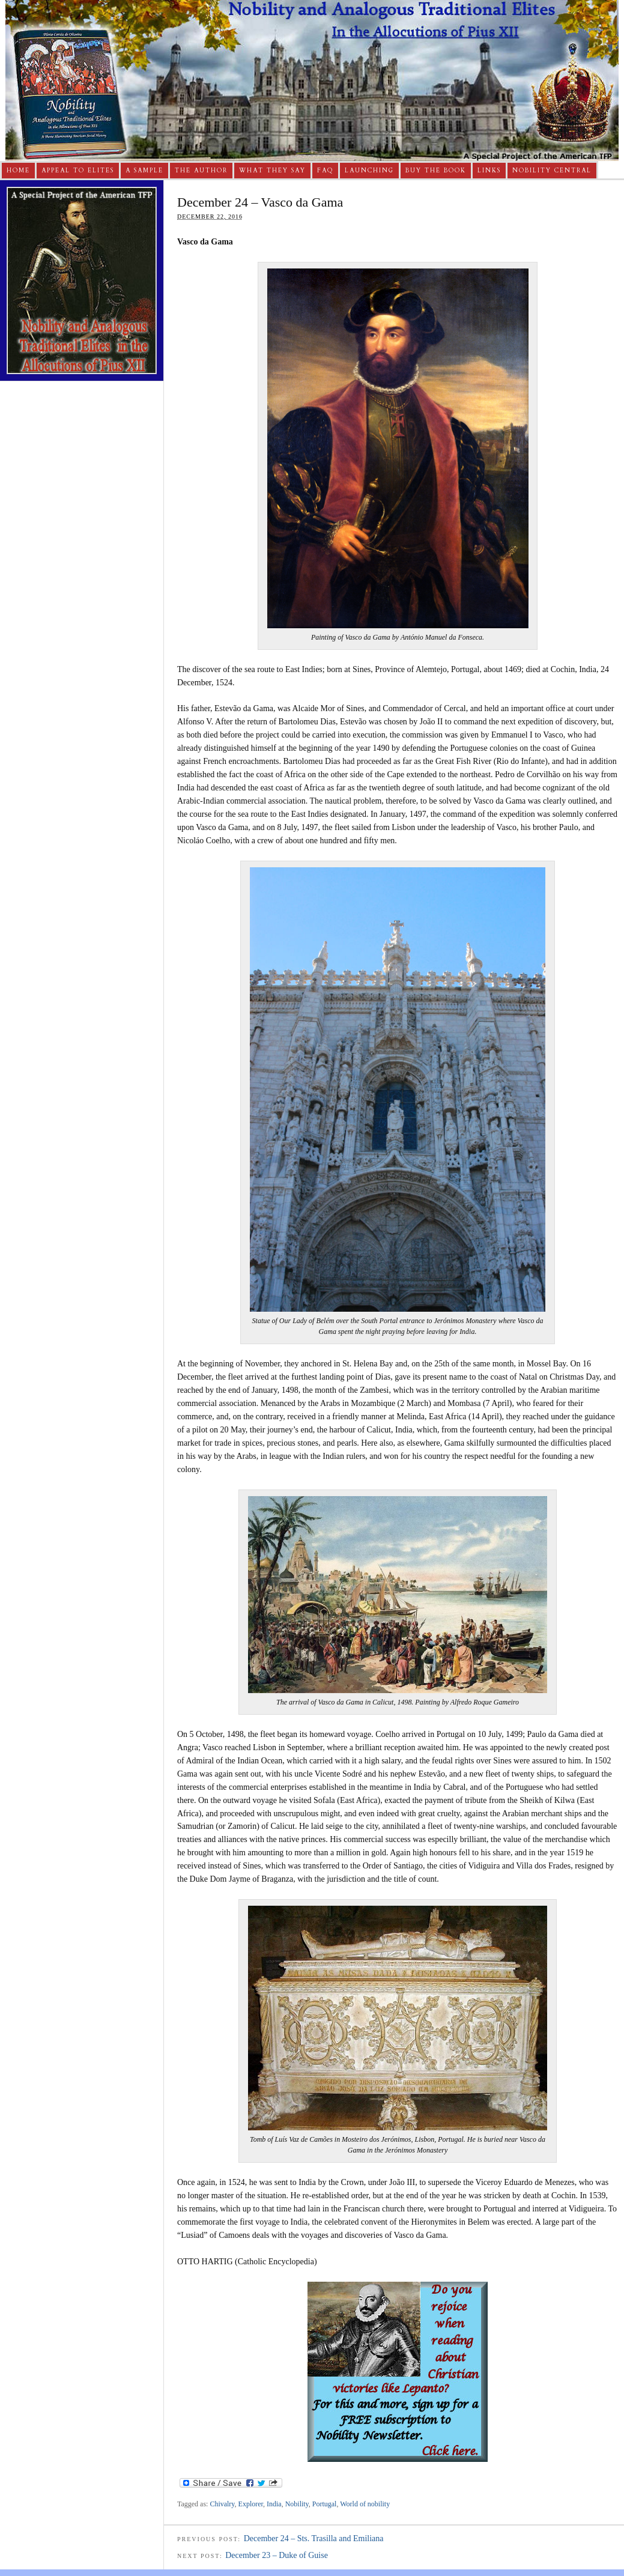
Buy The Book (435, 170)
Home (18, 170)
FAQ (325, 170)
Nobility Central (552, 170)
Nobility (297, 2504)
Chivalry (222, 2504)
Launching (369, 170)
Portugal (324, 2504)
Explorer (250, 2504)
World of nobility (365, 2504)
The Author (201, 170)
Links (489, 170)
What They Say (272, 170)
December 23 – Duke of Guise (276, 2555)
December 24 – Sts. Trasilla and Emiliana (314, 2538)
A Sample (144, 170)
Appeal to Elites (77, 170)
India (274, 2504)
